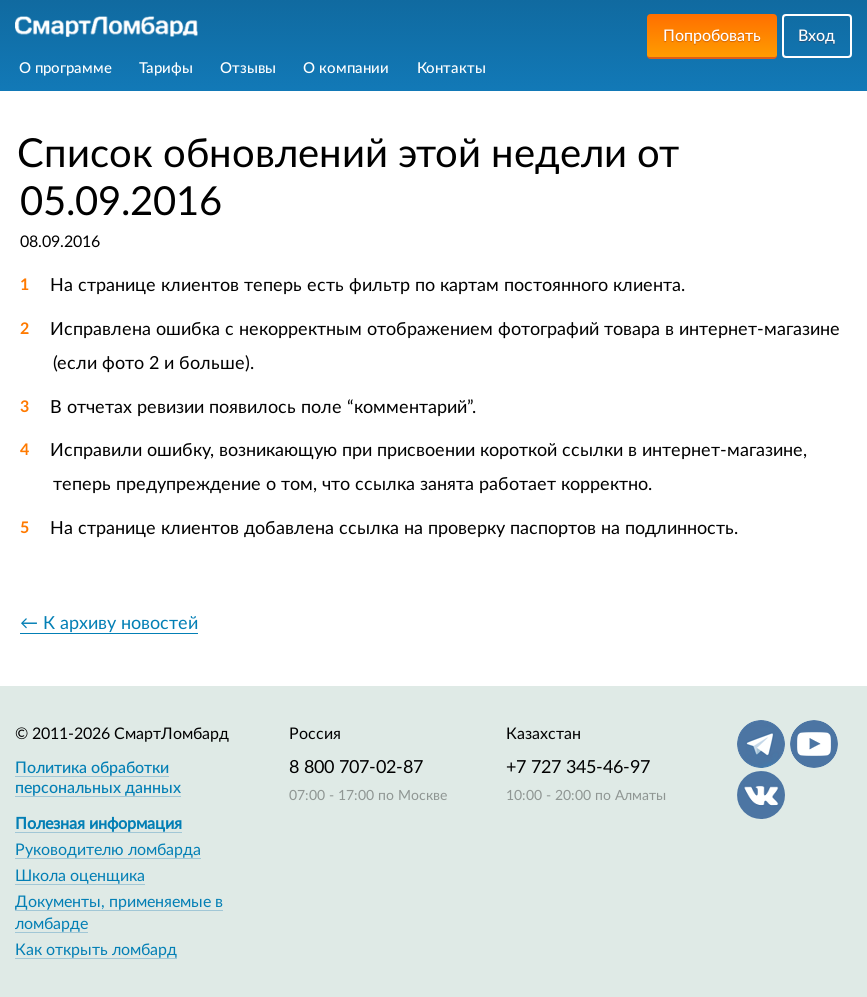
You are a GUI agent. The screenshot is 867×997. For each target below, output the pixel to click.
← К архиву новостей (109, 624)
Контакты (451, 68)
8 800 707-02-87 (356, 768)
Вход (816, 36)
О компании (346, 68)
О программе (65, 68)
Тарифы (166, 68)
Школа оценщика (80, 876)
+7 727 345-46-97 (578, 768)
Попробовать (712, 36)
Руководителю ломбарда (108, 850)
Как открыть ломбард (96, 950)
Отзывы (248, 68)
